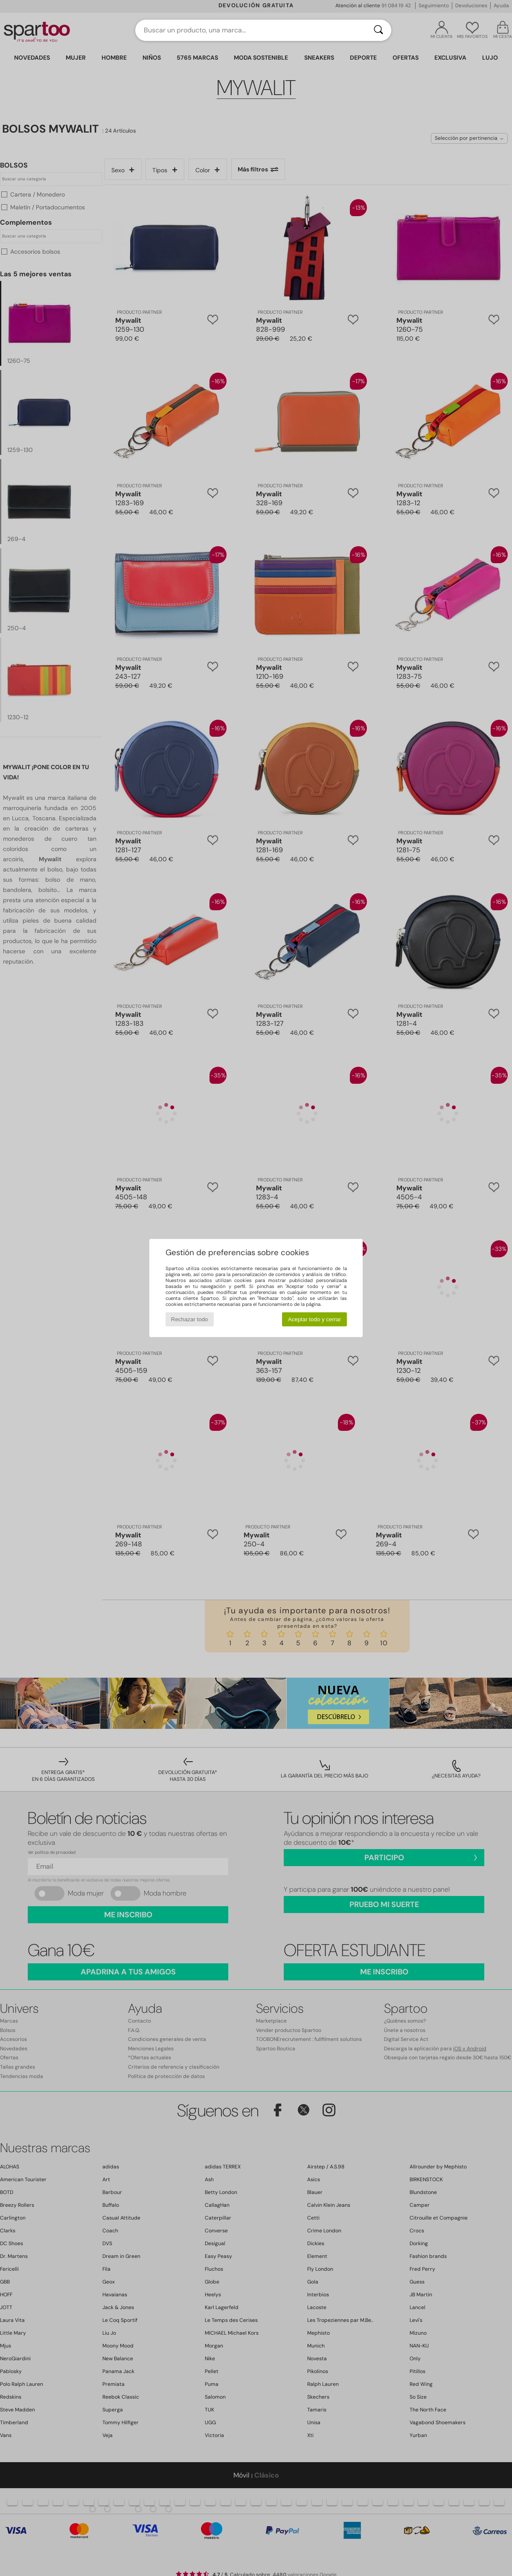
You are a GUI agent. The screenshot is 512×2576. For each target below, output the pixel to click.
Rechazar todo (189, 1319)
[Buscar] (378, 30)
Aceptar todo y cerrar (314, 1319)
